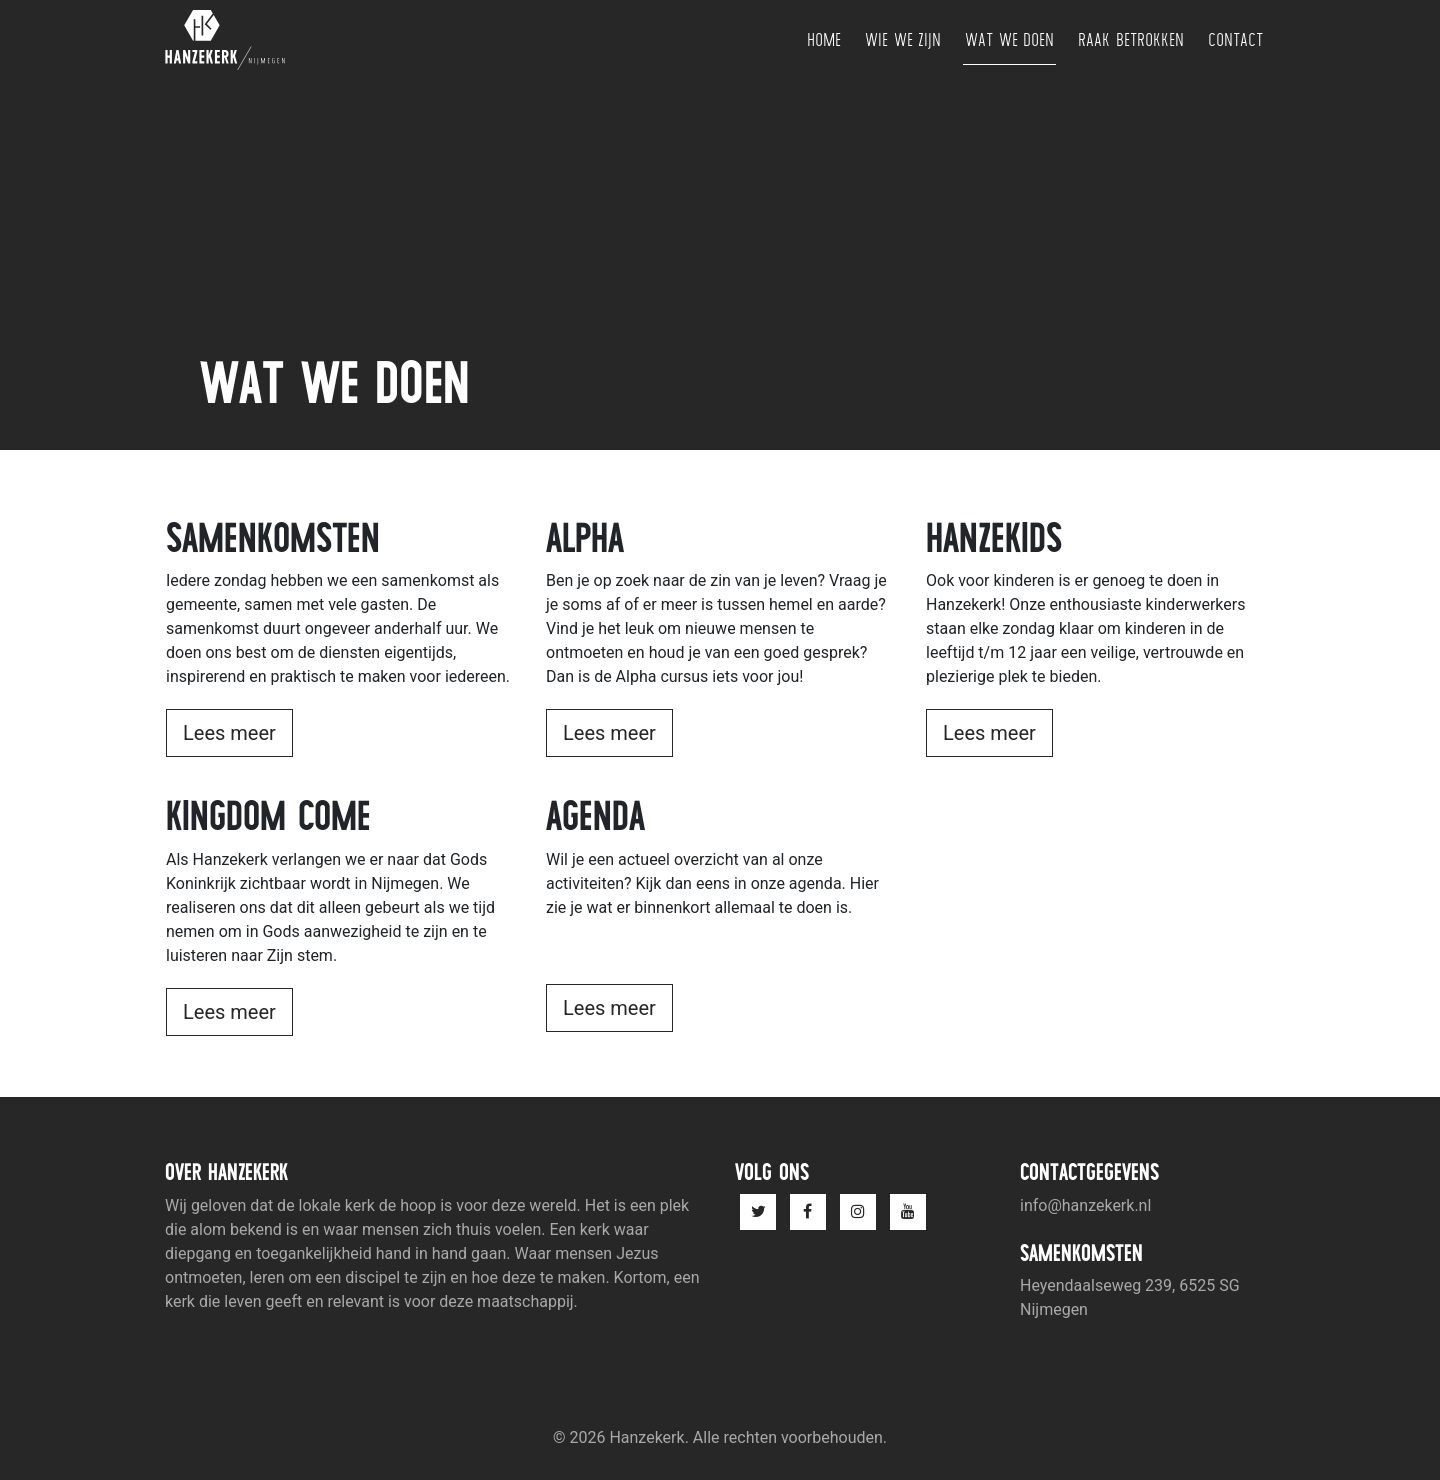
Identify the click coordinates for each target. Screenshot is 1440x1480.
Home (824, 39)
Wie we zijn (903, 39)
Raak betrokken (1131, 39)
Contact (1235, 39)
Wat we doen (1009, 39)
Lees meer (229, 733)
